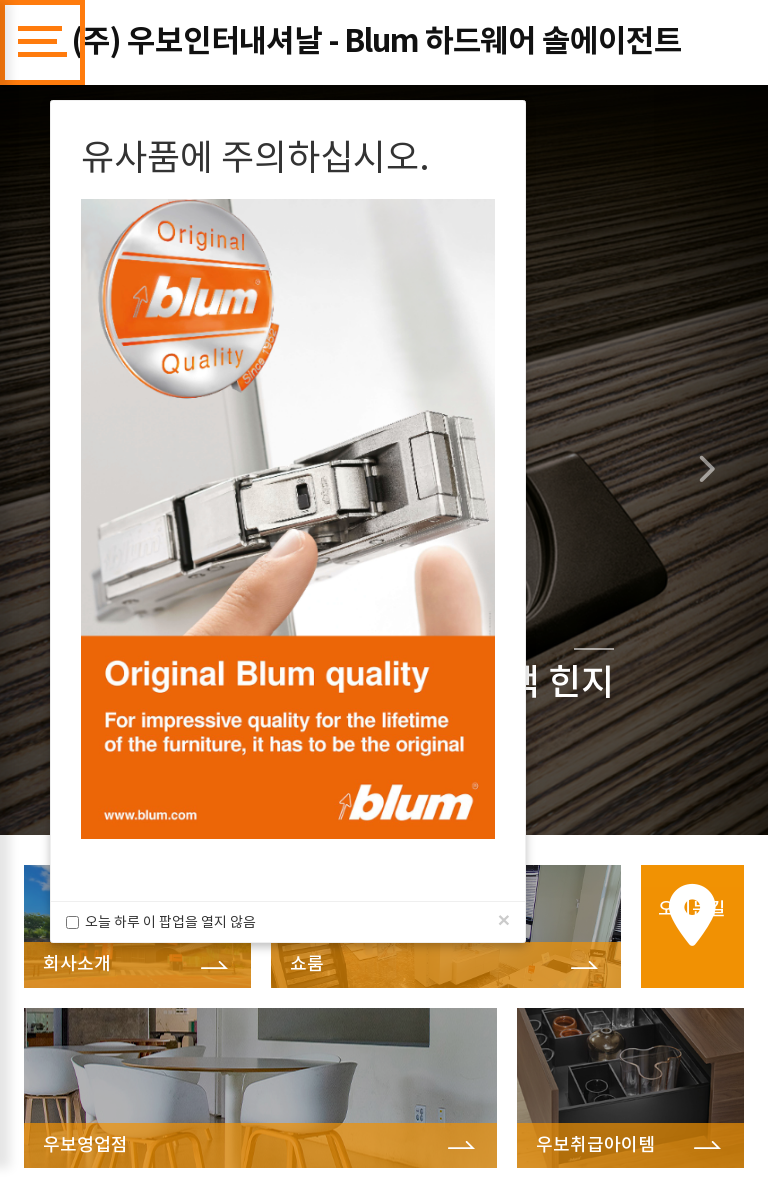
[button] (710, 460)
